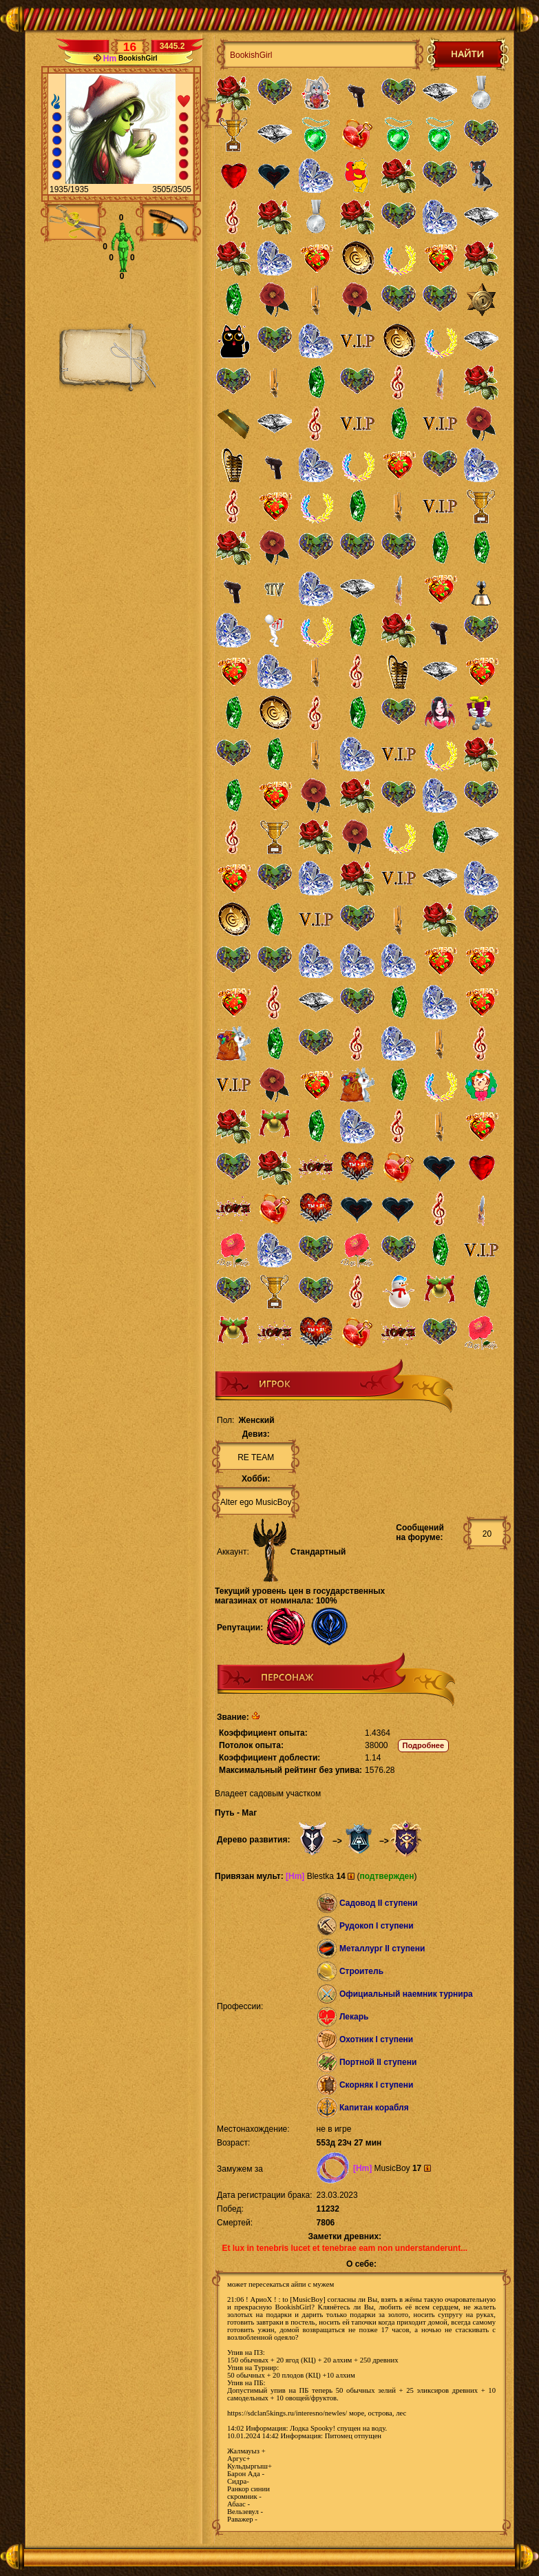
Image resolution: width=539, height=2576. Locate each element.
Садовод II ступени (378, 1903)
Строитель (361, 1971)
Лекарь (353, 2017)
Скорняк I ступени (376, 2085)
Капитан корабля (374, 2107)
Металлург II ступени (382, 1948)
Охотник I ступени (376, 2039)
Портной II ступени (377, 2062)
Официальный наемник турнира (406, 1994)
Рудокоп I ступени (376, 1926)
